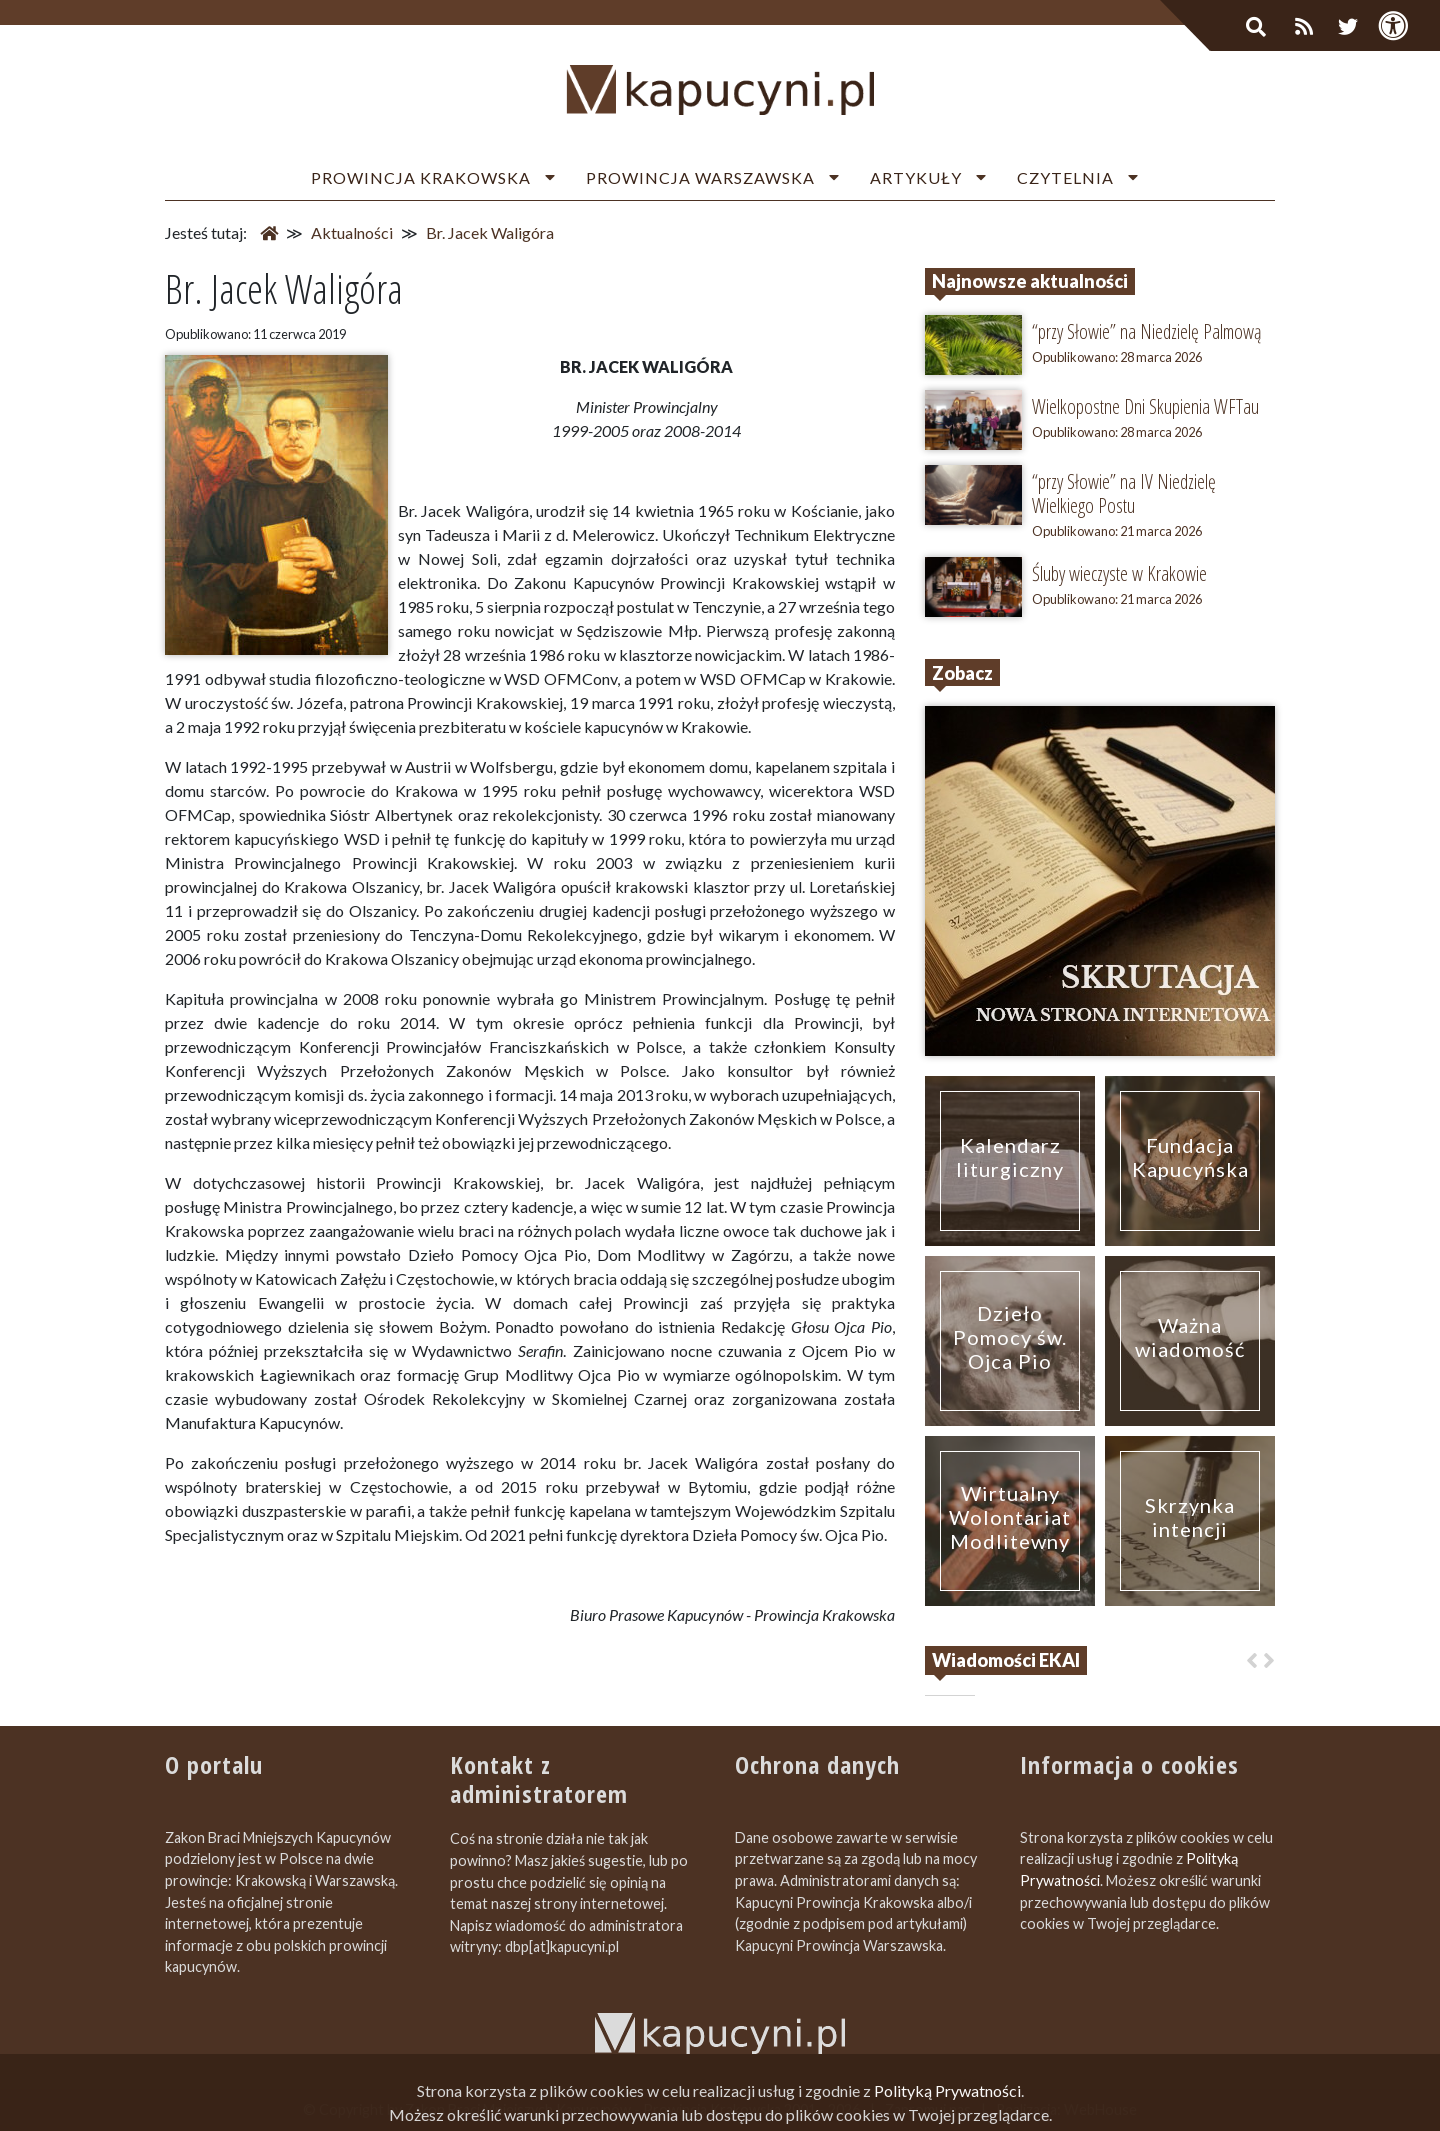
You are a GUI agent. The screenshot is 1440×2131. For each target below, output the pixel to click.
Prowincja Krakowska (421, 177)
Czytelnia (1065, 177)
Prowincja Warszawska (700, 177)
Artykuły (916, 177)
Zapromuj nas (928, 2109)
